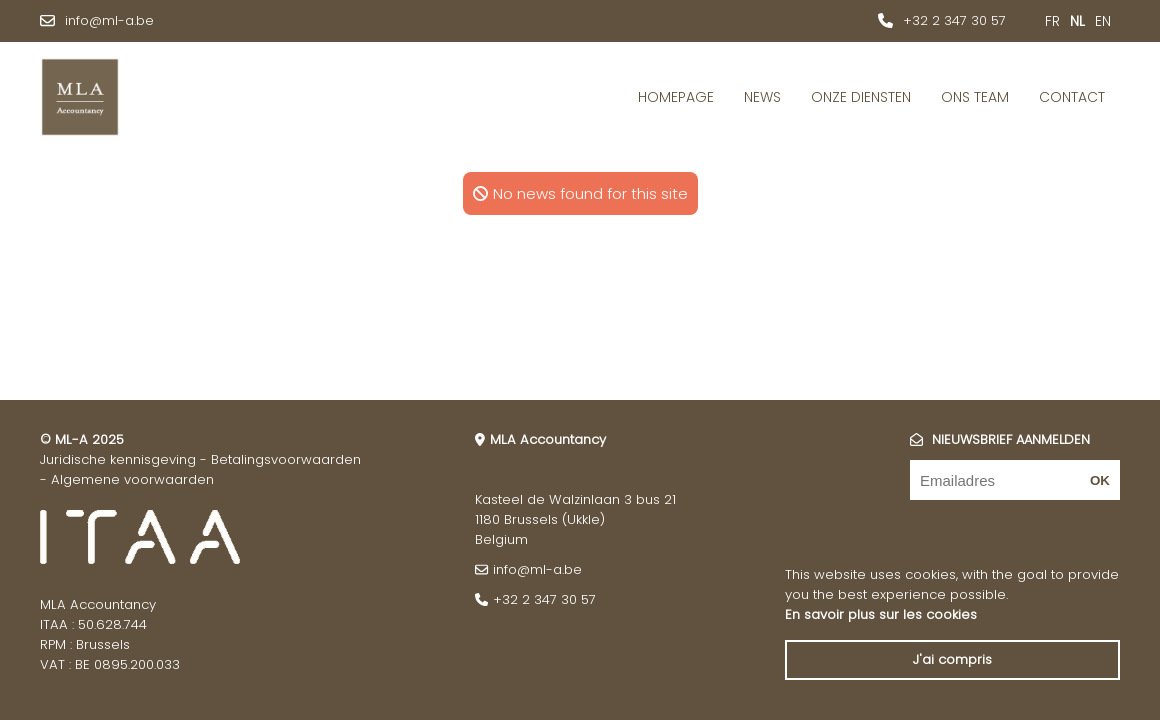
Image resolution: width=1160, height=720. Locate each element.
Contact (1072, 97)
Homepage (676, 97)
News (762, 97)
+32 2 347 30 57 (954, 20)
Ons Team (975, 97)
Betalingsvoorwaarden (286, 459)
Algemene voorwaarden (132, 479)
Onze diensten (861, 97)
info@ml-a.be (109, 20)
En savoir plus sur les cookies (881, 614)
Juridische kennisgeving (118, 459)
